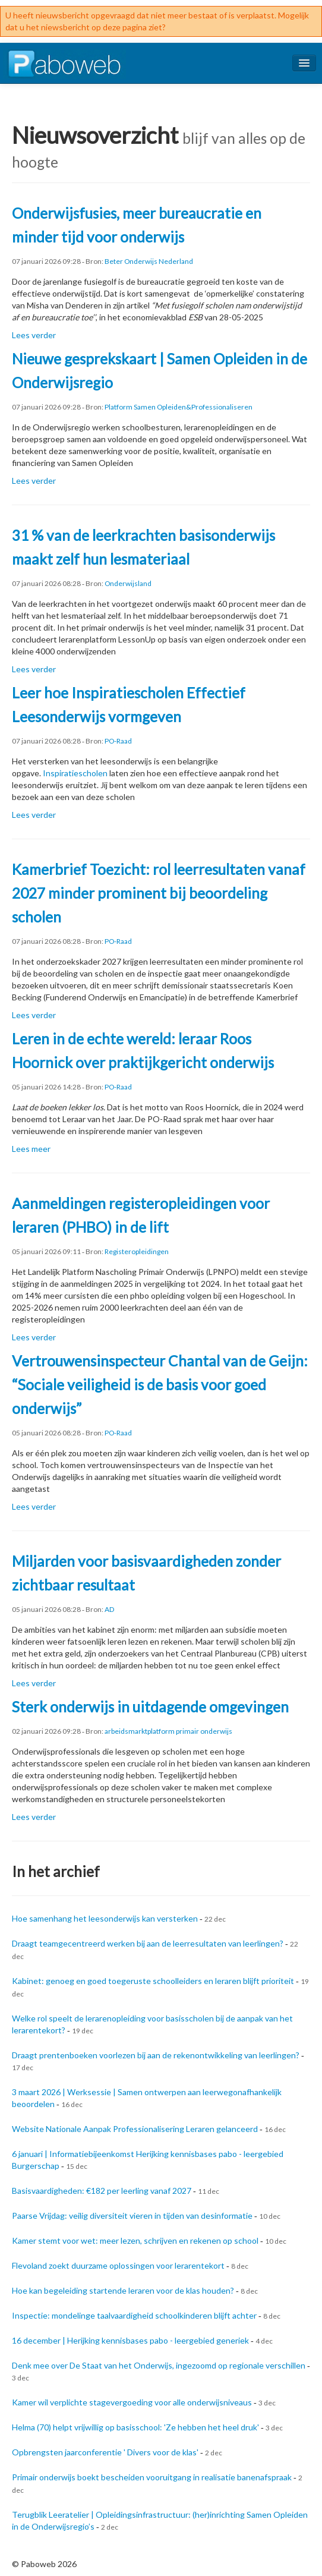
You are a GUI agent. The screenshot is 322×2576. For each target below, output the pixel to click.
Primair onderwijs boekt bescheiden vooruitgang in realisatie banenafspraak (152, 2477)
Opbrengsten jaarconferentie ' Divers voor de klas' (105, 2452)
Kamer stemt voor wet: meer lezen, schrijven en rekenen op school (135, 2240)
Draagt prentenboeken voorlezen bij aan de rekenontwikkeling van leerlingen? (155, 2055)
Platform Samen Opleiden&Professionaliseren (178, 406)
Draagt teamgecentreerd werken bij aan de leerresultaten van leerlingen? (147, 1943)
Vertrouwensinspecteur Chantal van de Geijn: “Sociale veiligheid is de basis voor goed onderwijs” (160, 1384)
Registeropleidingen (137, 1251)
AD (109, 1609)
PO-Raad (118, 740)
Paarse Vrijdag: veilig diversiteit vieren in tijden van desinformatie (132, 2215)
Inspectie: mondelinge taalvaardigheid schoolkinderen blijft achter (134, 2315)
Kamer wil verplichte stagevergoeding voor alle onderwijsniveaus (132, 2402)
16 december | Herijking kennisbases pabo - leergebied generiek (130, 2340)
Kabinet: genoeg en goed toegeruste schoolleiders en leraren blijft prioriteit (153, 1981)
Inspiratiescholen (75, 773)
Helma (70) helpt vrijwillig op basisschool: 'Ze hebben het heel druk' (135, 2427)
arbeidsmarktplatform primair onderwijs (168, 1731)
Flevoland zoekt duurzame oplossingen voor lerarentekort (118, 2265)
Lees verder (34, 335)
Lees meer (31, 1149)
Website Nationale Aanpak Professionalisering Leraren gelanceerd (135, 2129)
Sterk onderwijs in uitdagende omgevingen (150, 1706)
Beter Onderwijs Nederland (149, 261)
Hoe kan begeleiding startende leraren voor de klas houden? (123, 2290)
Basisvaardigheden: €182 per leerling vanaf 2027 (101, 2190)
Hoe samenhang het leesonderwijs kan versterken (105, 1918)
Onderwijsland (128, 583)
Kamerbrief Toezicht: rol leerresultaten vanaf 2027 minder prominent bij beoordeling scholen (158, 893)
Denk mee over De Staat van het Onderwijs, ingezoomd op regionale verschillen (158, 2365)
